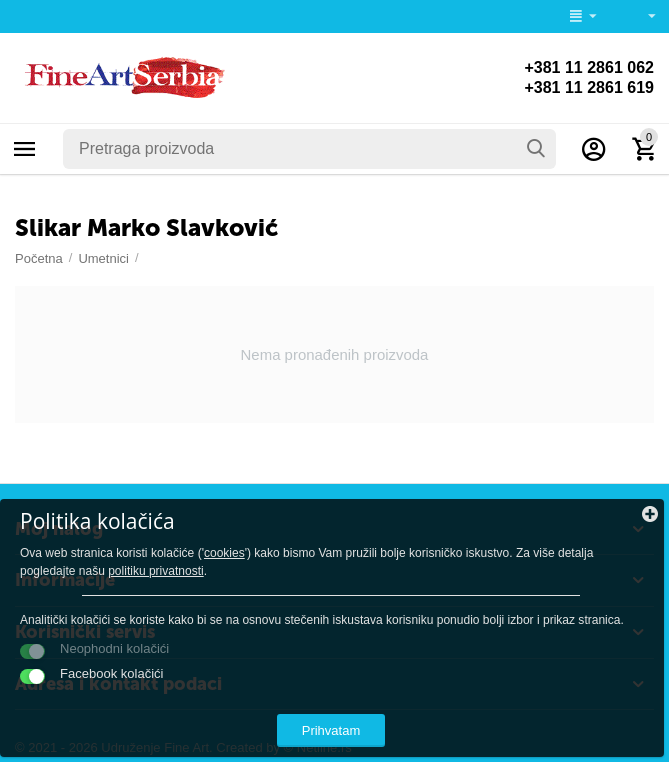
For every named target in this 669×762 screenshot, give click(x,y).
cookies (224, 553)
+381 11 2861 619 (589, 87)
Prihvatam (331, 730)
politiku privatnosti (156, 571)
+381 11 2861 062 (589, 67)
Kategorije (25, 149)
